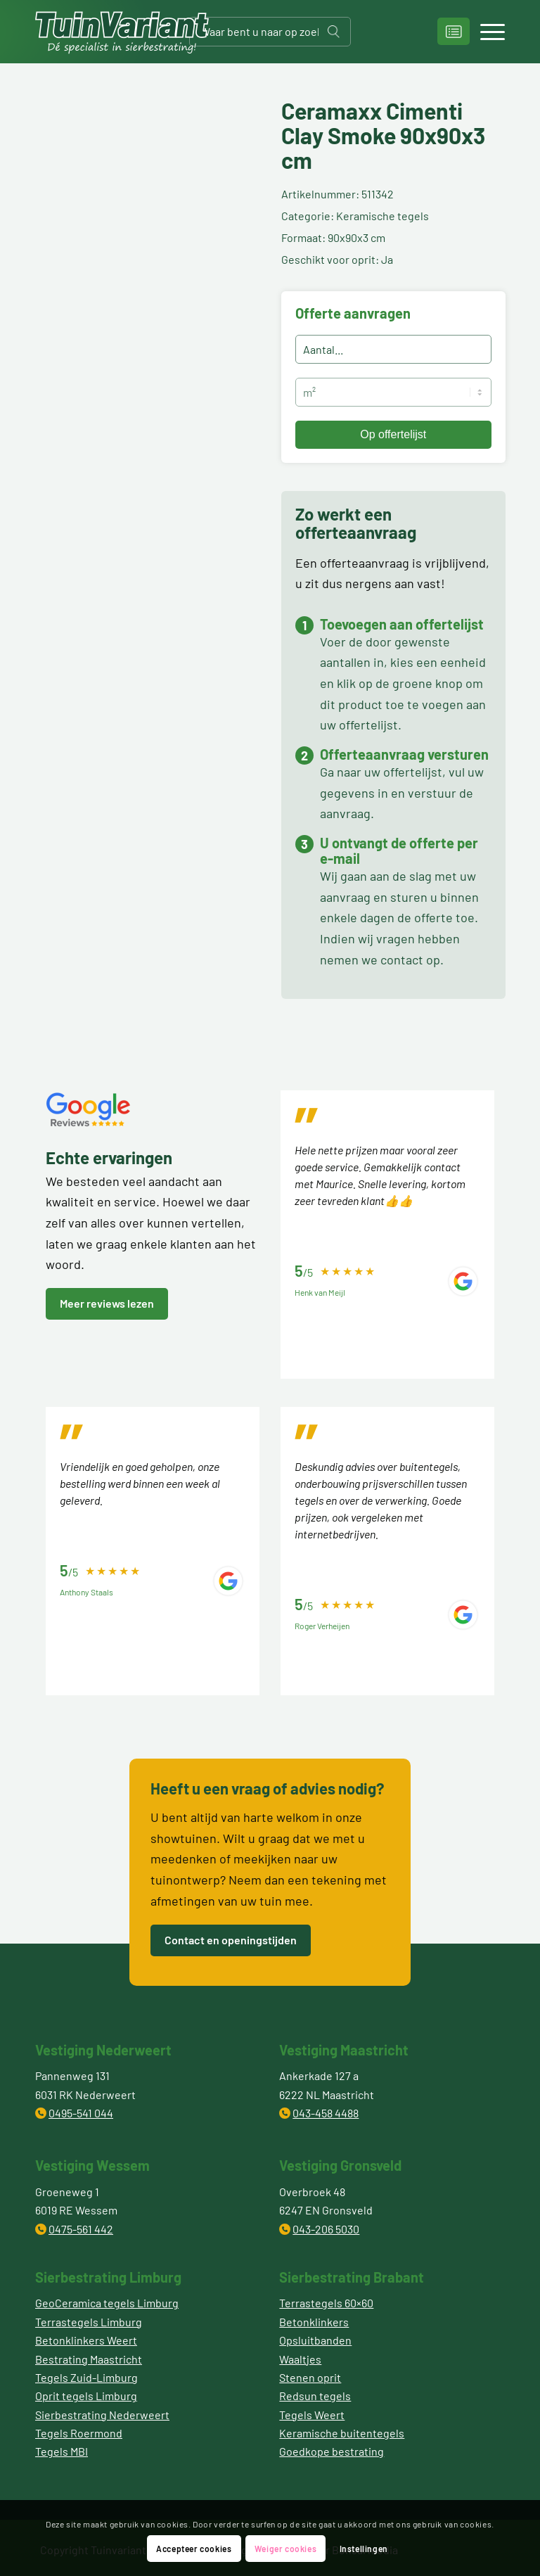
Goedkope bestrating (331, 2451)
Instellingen (364, 2548)
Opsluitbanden (315, 2340)
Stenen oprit (310, 2377)
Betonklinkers (314, 2321)
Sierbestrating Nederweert (102, 2414)
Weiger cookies (285, 2548)
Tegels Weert (312, 2414)
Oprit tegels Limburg (86, 2395)
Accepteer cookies (193, 2548)
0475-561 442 (81, 2229)
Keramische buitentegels (341, 2433)
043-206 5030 (325, 2229)
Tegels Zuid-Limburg (86, 2377)
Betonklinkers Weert (86, 2340)
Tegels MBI (61, 2451)
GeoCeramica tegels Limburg (107, 2302)
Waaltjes (300, 2359)
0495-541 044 (81, 2112)
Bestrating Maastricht (88, 2359)
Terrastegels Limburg (88, 2321)
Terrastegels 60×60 (326, 2302)
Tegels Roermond (78, 2433)
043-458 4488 (325, 2112)
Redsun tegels (315, 2395)
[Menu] (485, 31)
